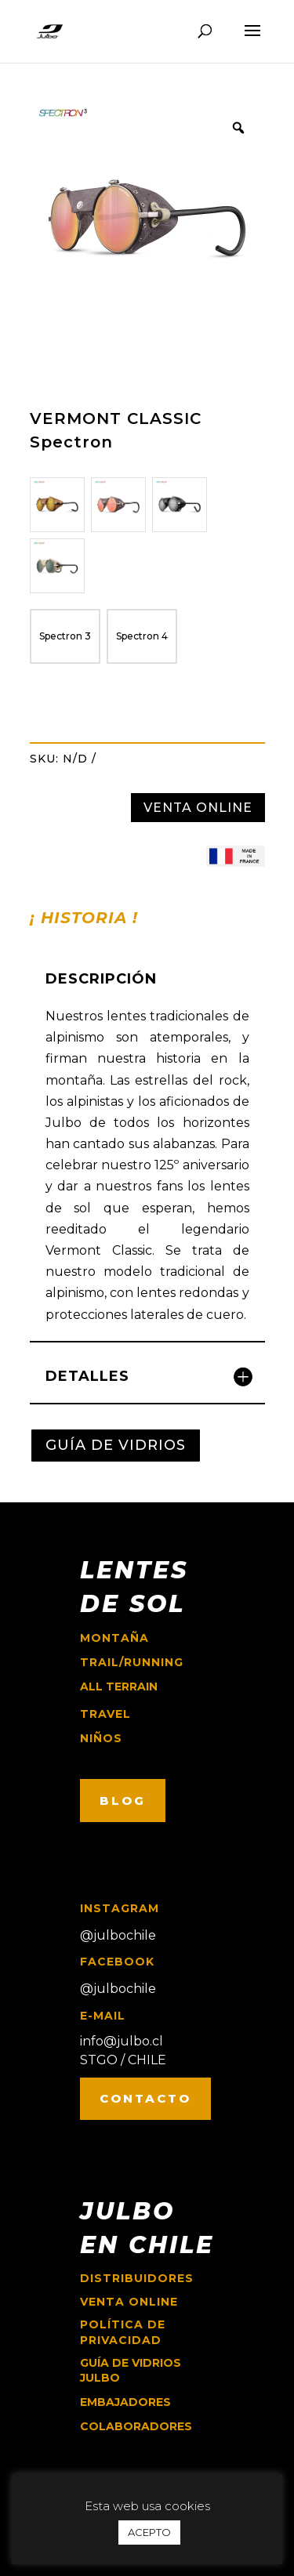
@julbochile (118, 1935)
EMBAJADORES (125, 2402)
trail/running (131, 1662)
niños (101, 1738)
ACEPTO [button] (149, 2532)
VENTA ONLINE (197, 807)
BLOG (123, 1800)
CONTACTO (145, 2098)
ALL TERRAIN (119, 1686)
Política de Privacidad (122, 2332)
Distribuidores (137, 2278)
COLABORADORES (136, 2426)
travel (105, 1714)
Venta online (129, 2302)
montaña (114, 1638)
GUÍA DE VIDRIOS (115, 1445)
